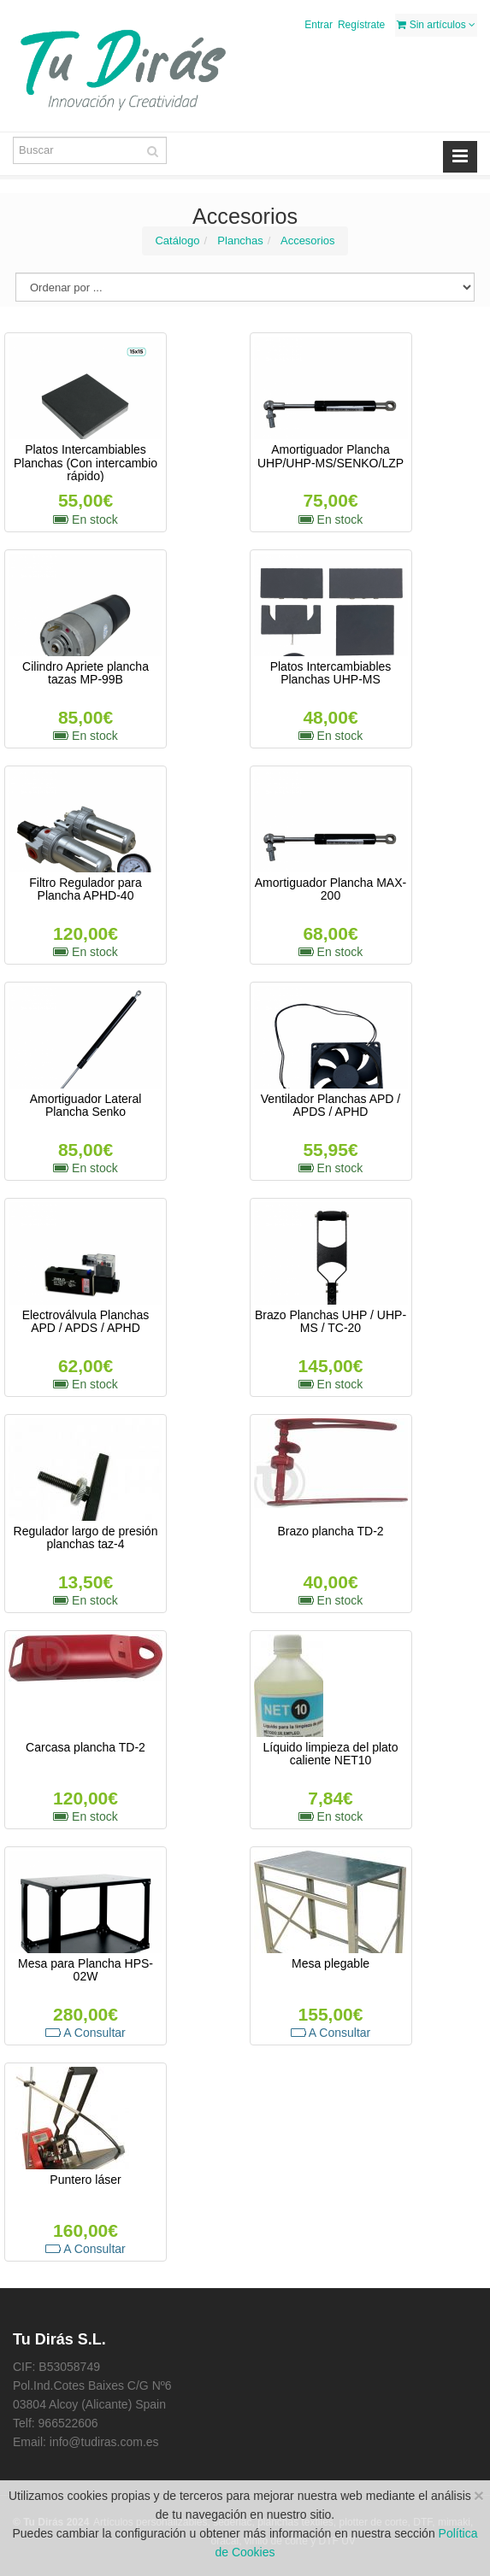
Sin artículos (436, 25)
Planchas (240, 240)
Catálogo (177, 240)
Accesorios (307, 240)
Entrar (318, 25)
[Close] (479, 2495)
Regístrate (361, 25)
